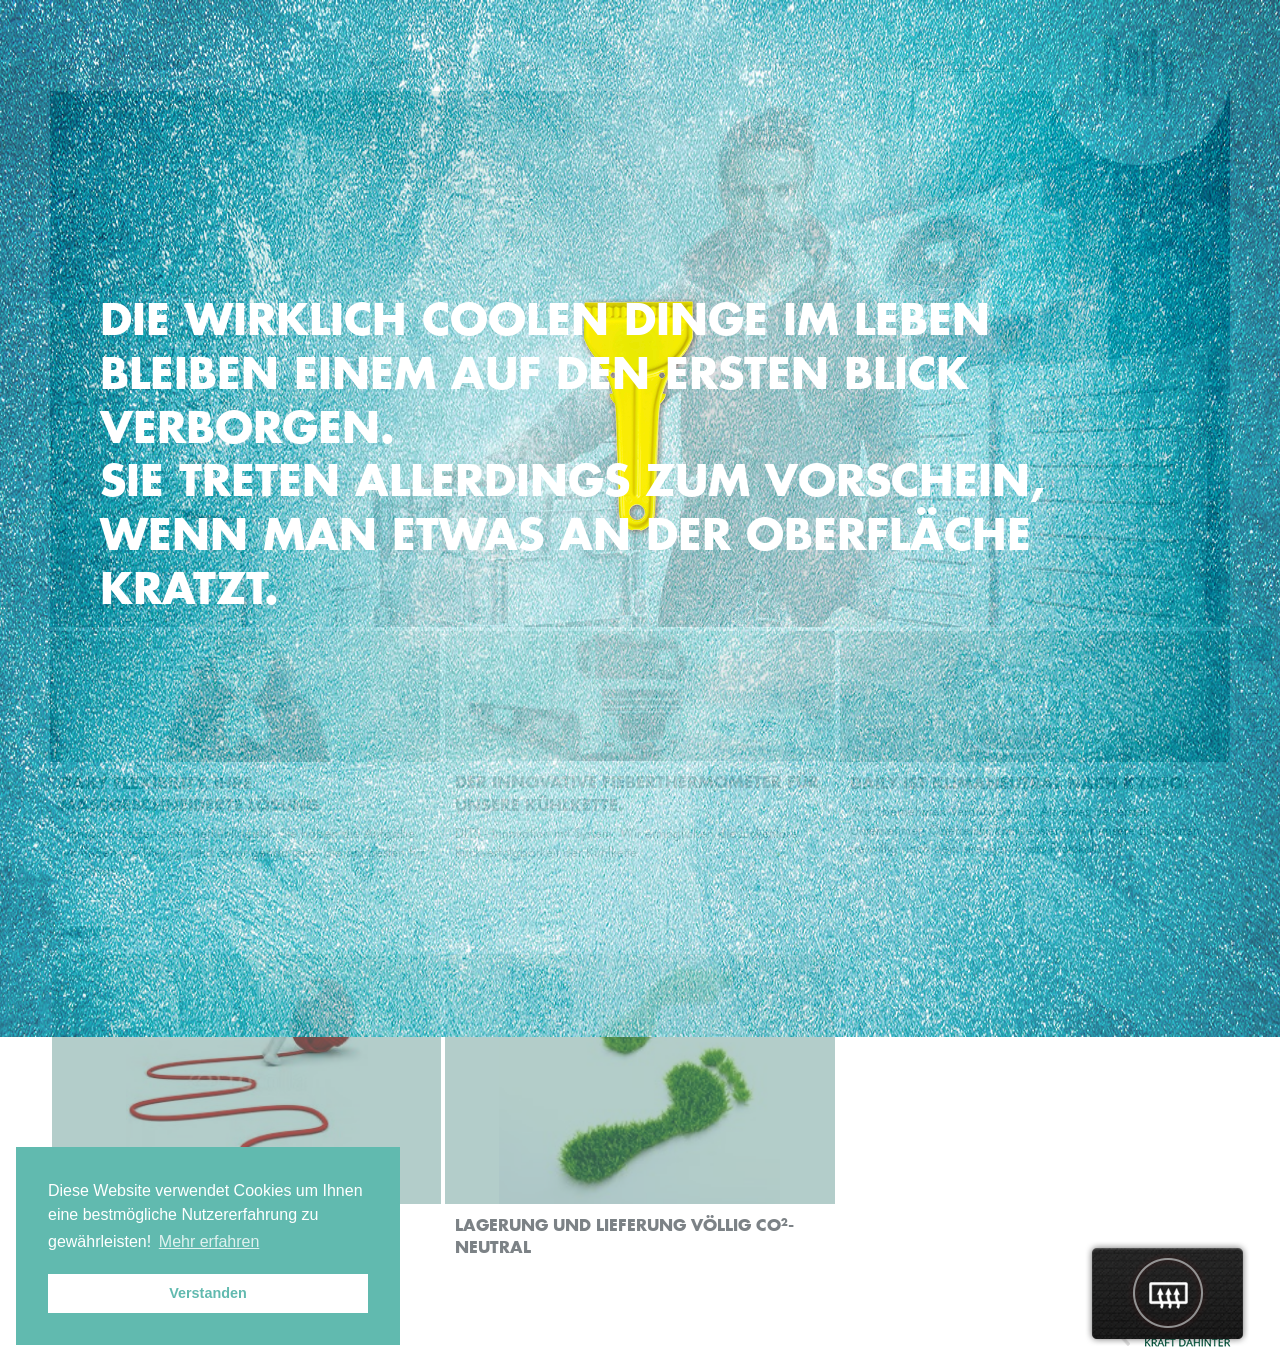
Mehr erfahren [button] (209, 1241)
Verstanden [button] (208, 1293)
